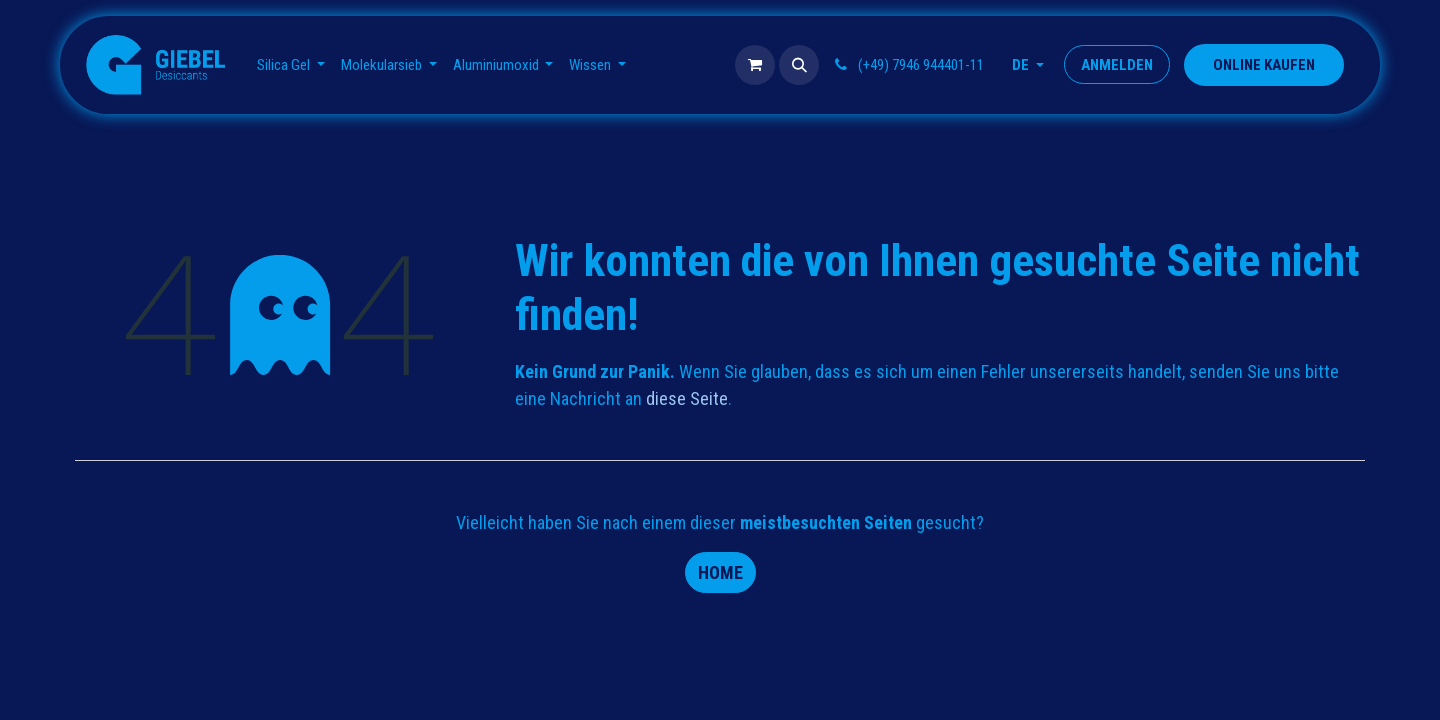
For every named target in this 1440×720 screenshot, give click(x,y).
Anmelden (1117, 65)
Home (720, 572)
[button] (799, 65)
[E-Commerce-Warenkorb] (755, 65)
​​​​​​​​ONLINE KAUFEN (1264, 65)
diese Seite (687, 398)
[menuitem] (291, 65)
